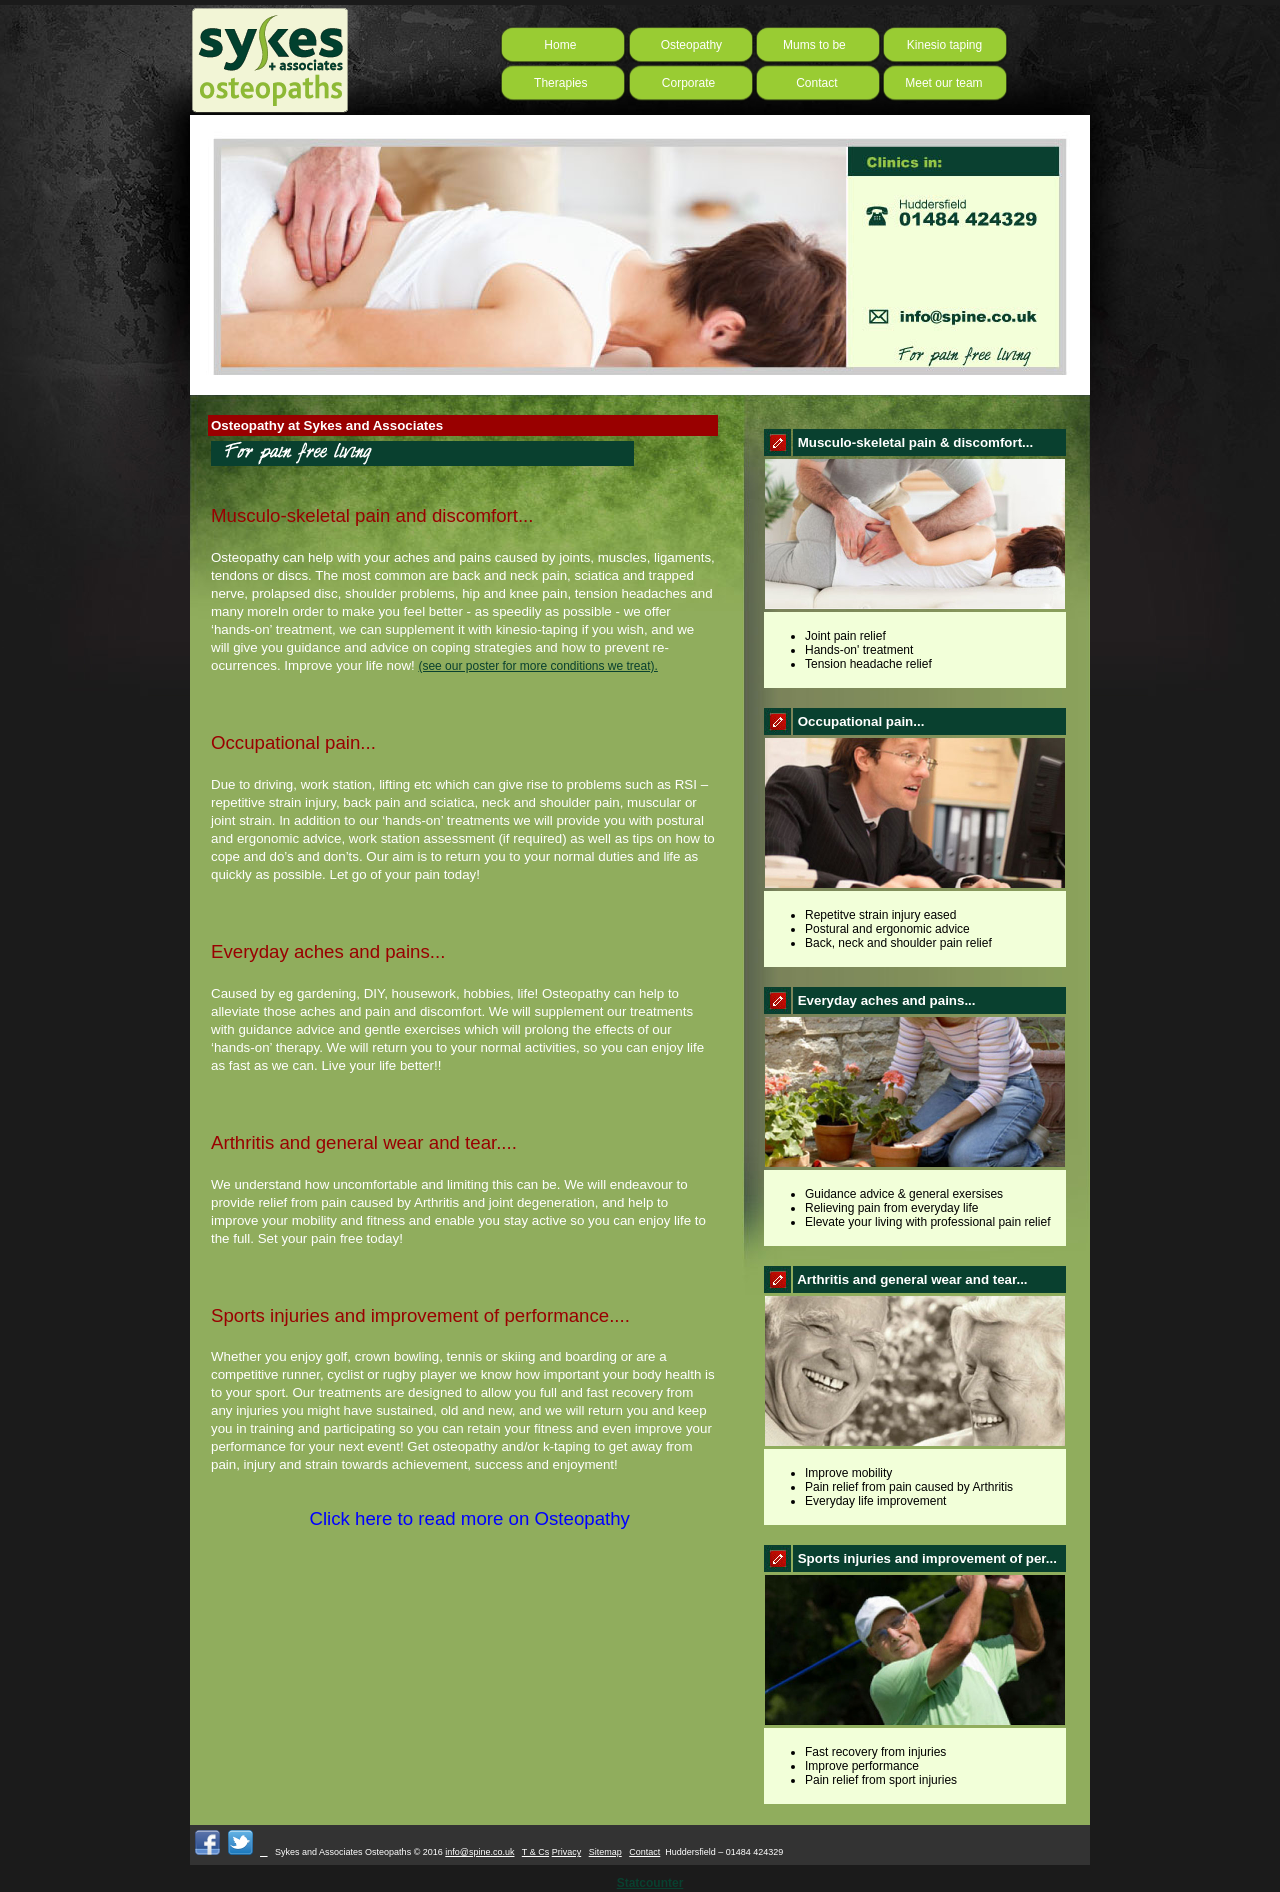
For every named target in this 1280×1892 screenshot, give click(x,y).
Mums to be (814, 45)
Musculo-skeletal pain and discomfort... (372, 515)
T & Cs (535, 1852)
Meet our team (941, 83)
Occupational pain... (293, 742)
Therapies (559, 83)
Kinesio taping (944, 45)
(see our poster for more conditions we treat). (537, 666)
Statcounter (650, 1883)
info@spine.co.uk (479, 1852)
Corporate (681, 83)
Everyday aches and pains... (328, 951)
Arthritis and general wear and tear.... (364, 1142)
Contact (806, 83)
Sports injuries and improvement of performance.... (420, 1315)
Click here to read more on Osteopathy (420, 1518)
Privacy (567, 1852)
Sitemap (605, 1852)
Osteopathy (679, 45)
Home (553, 45)
